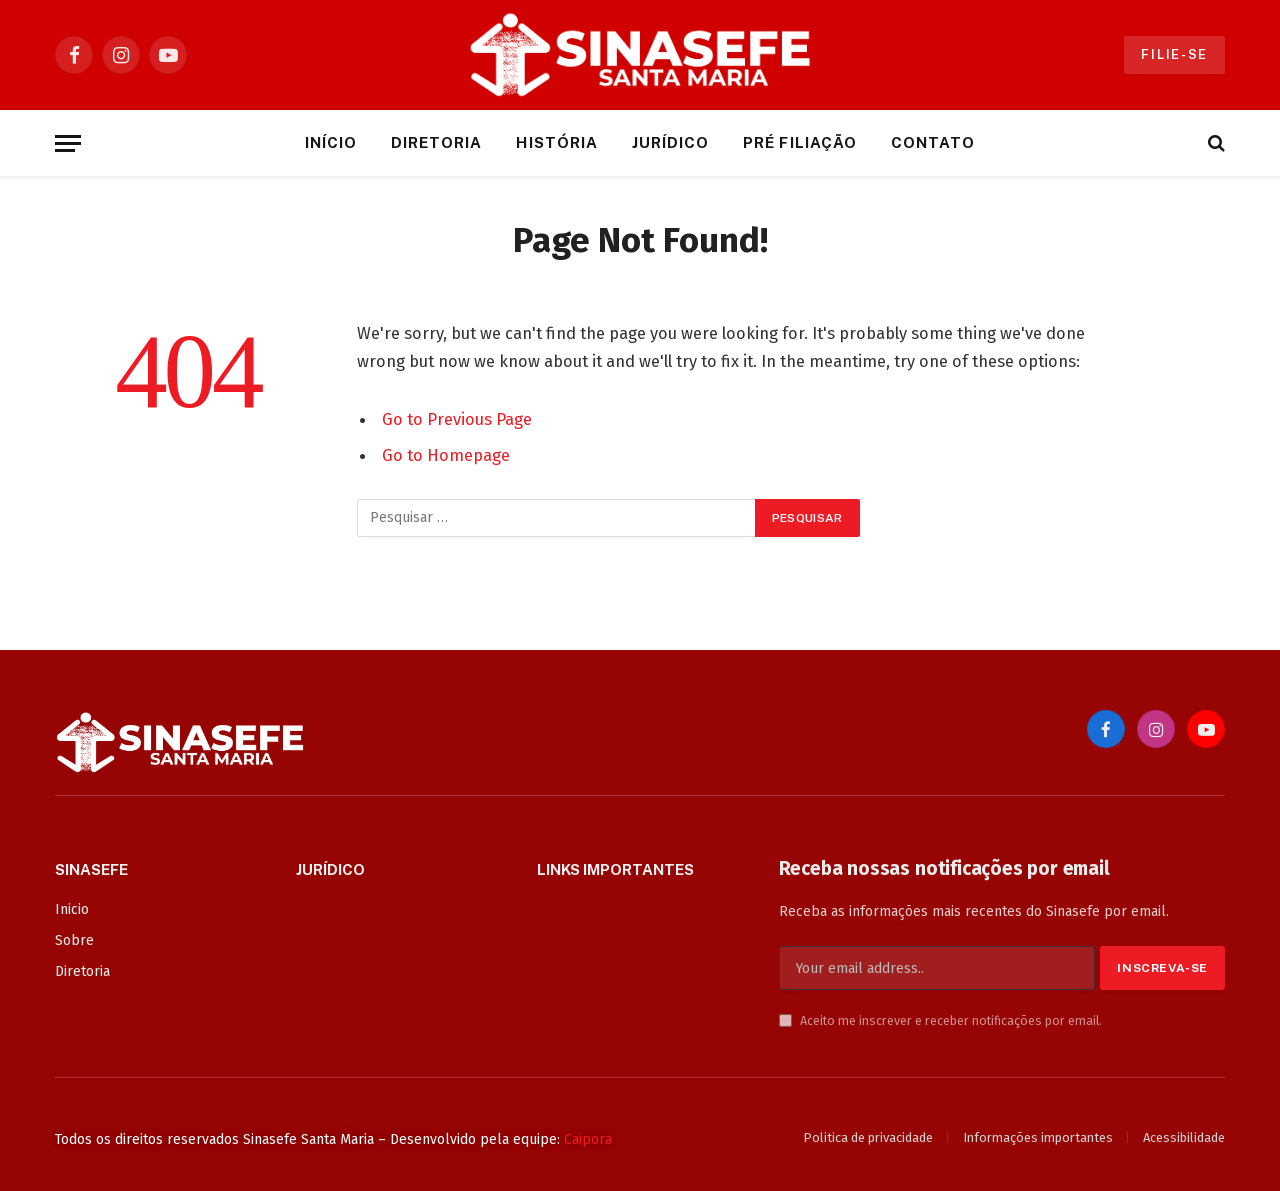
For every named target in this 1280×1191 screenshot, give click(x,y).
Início (331, 142)
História (556, 142)
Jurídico (670, 142)
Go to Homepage (446, 455)
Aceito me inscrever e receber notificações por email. (940, 1020)
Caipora (588, 1139)
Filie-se (1174, 54)
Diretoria (436, 142)
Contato (933, 142)
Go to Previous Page (457, 419)
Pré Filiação (800, 142)
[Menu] (68, 143)
